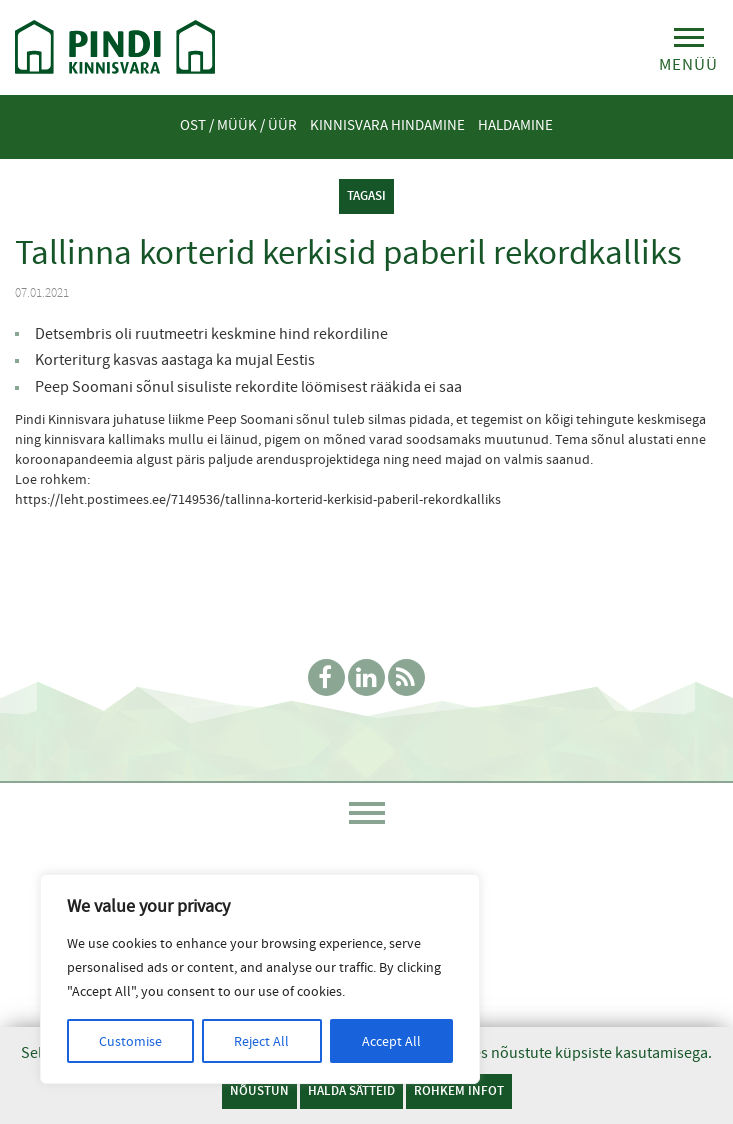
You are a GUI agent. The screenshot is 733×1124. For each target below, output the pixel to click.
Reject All (261, 1041)
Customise (130, 1041)
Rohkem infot (459, 1090)
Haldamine (515, 125)
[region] (260, 979)
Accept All (391, 1041)
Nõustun (259, 1090)
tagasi (366, 195)
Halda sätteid (351, 1090)
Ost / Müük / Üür (238, 125)
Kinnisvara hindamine (387, 125)
